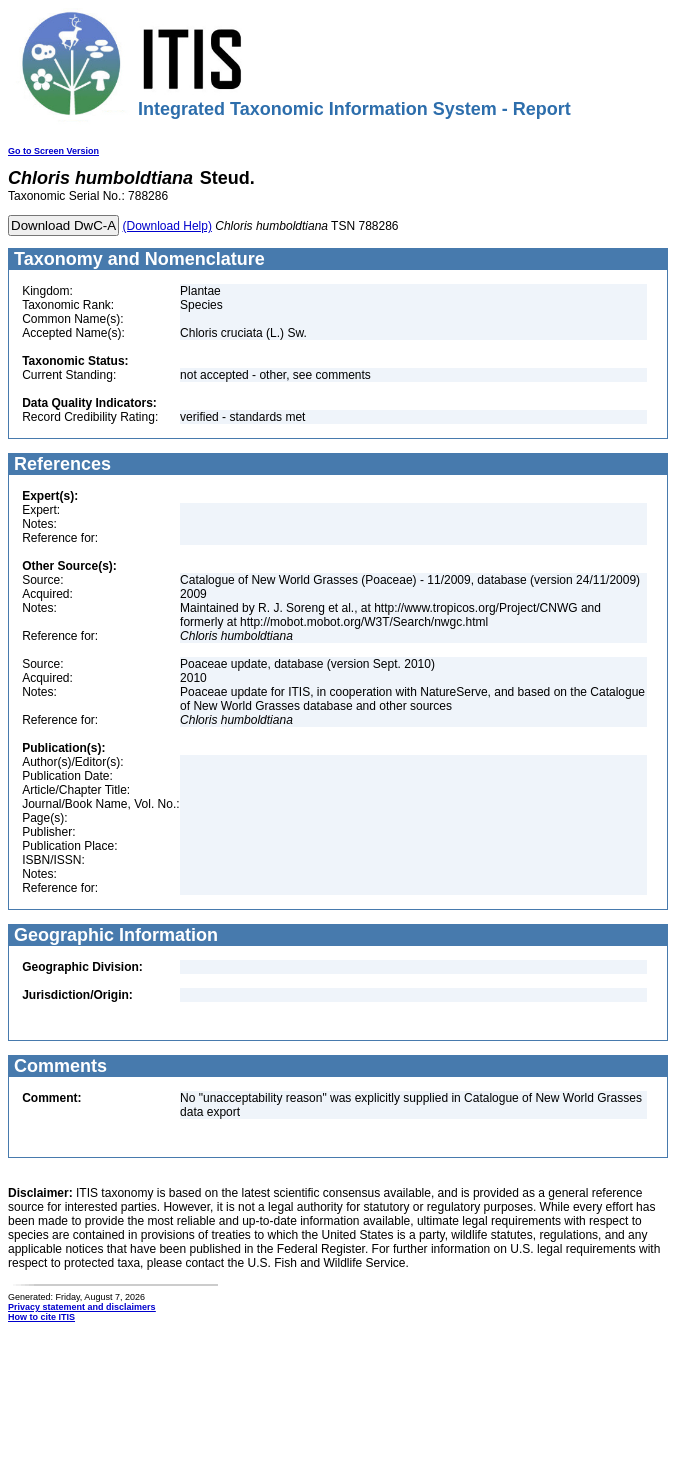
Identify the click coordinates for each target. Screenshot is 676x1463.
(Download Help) (167, 226)
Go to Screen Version (53, 151)
